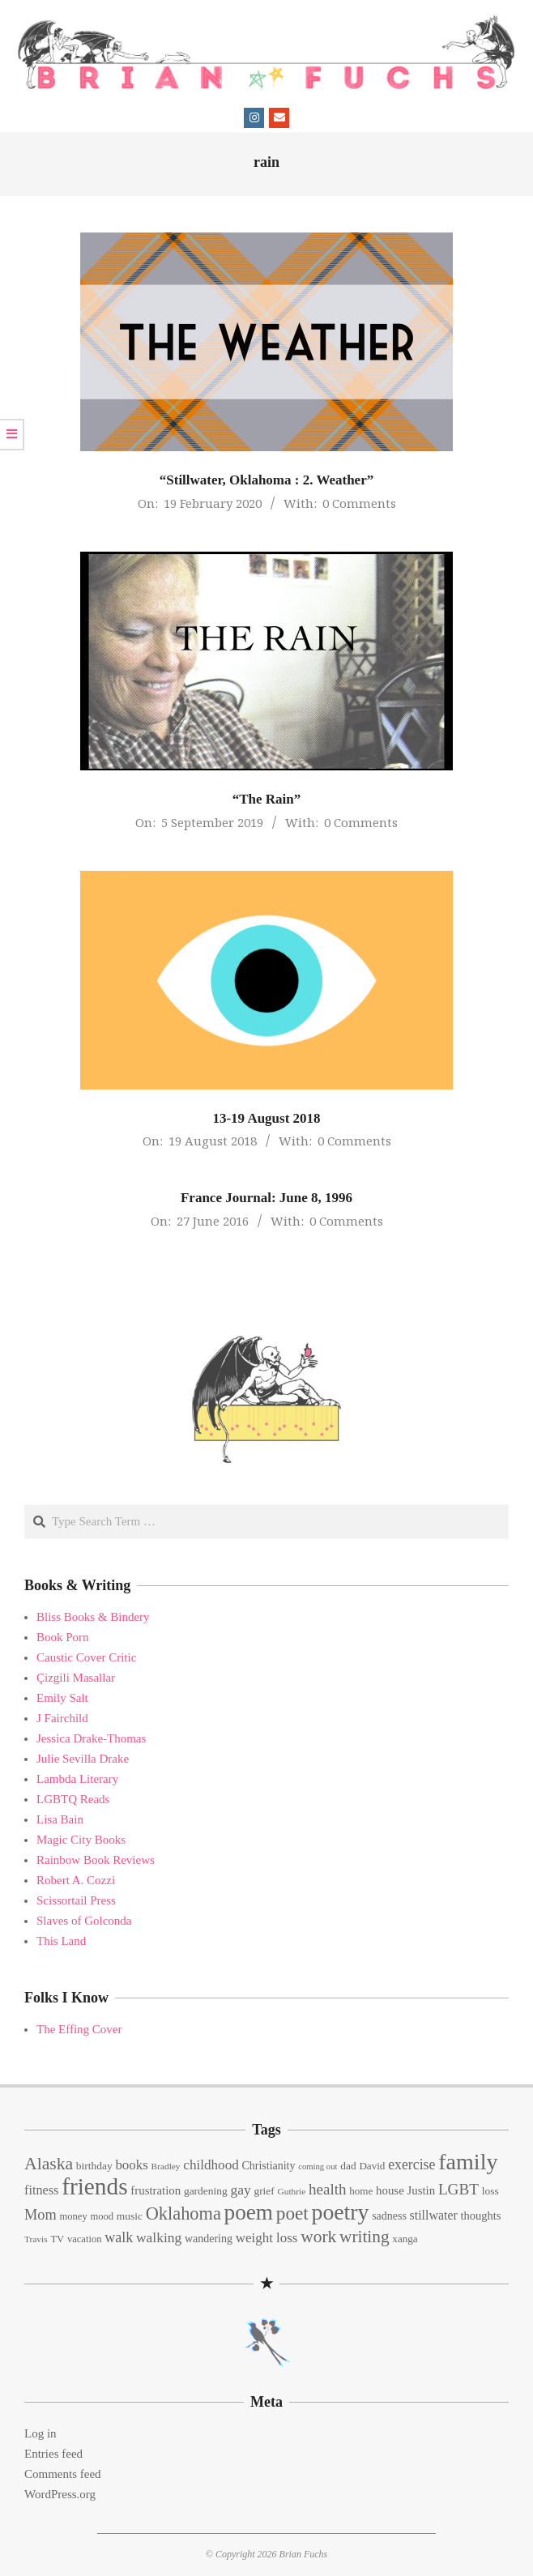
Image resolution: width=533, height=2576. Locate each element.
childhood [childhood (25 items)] (210, 2165)
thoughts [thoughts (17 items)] (481, 2215)
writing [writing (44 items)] (364, 2236)
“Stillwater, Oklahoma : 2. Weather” (266, 480)
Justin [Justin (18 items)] (421, 2190)
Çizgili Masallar (75, 1677)
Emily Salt (62, 1697)
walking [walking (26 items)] (158, 2237)
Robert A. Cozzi (75, 1880)
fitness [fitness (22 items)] (41, 2190)
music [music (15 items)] (130, 2216)
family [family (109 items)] (467, 2161)
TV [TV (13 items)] (57, 2239)
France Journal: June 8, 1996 (266, 1197)
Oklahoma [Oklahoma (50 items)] (183, 2213)
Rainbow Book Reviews (95, 1859)
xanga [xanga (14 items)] (404, 2239)
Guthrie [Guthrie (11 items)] (292, 2191)
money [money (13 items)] (73, 2216)
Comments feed (62, 2473)
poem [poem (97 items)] (248, 2212)
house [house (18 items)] (390, 2190)
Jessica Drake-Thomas (91, 1738)
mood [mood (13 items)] (101, 2216)
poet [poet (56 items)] (292, 2213)
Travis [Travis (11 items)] (36, 2239)
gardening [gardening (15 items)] (206, 2191)
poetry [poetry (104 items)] (340, 2211)
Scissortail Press (76, 1900)
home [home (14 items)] (361, 2191)
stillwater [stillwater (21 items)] (434, 2215)
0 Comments (359, 503)
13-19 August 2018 (266, 1118)
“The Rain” (266, 799)
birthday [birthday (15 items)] (94, 2166)
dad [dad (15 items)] (348, 2166)
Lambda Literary (77, 1778)
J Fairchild (62, 1718)
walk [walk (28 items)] (118, 2237)
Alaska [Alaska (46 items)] (48, 2163)
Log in (40, 2433)
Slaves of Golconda (83, 1920)
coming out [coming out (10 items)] (317, 2166)
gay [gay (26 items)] (240, 2189)
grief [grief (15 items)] (264, 2191)
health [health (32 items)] (328, 2189)
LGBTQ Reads (72, 1799)
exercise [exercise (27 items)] (411, 2164)
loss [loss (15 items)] (490, 2191)
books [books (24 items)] (131, 2165)
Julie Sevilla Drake (82, 1758)
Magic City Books (81, 1839)
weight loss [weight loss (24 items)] (267, 2237)
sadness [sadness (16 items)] (389, 2216)
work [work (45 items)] (318, 2236)
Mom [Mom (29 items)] (40, 2215)
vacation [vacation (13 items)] (84, 2239)
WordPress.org (60, 2494)
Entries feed (53, 2453)
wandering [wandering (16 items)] (208, 2239)
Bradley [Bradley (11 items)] (166, 2166)
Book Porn (62, 1637)
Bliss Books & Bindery (93, 1616)
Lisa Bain (59, 1819)
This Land (61, 1940)
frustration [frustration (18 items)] (155, 2190)
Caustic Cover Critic (86, 1657)
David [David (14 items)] (372, 2166)
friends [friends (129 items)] (94, 2186)
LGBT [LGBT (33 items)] (458, 2189)
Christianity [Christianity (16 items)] (269, 2166)
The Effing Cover (79, 2029)
